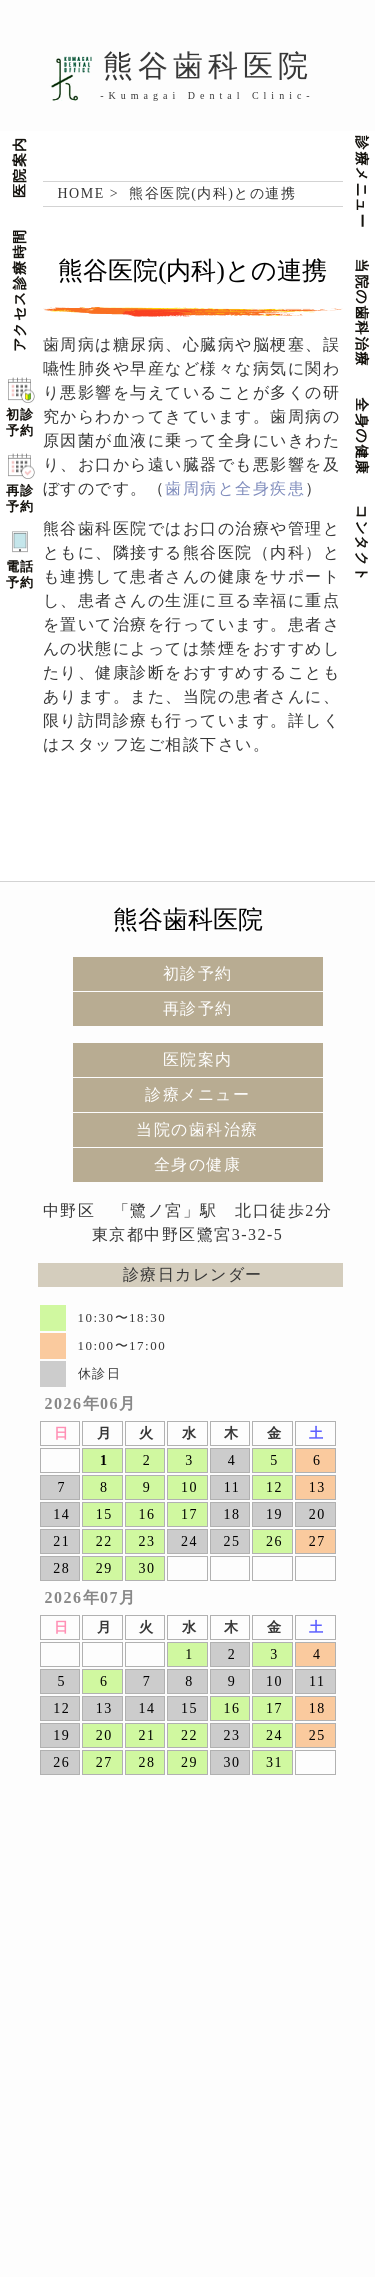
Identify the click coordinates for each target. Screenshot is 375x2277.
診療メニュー (365, 182)
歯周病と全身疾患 (235, 488)
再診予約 (20, 498)
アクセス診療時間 (18, 290)
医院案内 (18, 167)
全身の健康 (365, 437)
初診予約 (20, 422)
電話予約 (20, 574)
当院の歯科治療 (365, 313)
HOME (81, 193)
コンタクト (365, 544)
